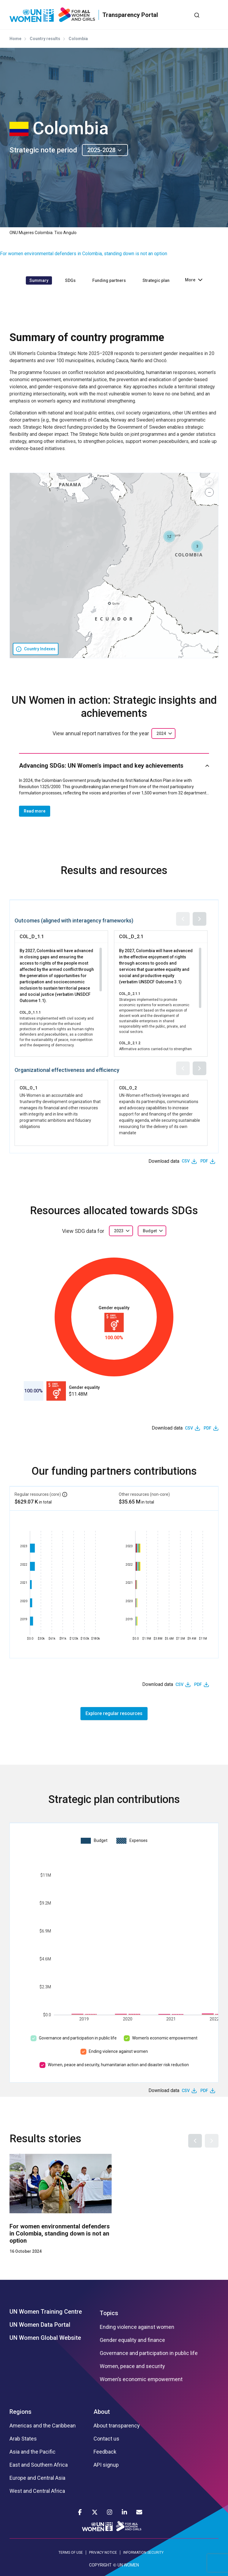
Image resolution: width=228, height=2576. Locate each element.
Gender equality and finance (132, 2340)
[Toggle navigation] (214, 14)
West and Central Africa (37, 2491)
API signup (106, 2465)
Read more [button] (34, 811)
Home (15, 38)
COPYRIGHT (100, 2565)
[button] (197, 546)
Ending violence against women (118, 2051)
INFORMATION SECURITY (143, 2552)
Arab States (23, 2439)
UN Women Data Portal (40, 2325)
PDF (204, 1161)
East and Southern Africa (39, 2465)
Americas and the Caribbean (43, 2426)
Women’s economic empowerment (164, 2038)
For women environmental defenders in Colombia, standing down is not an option (83, 253)
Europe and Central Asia (37, 2478)
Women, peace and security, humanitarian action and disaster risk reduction (118, 2064)
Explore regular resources (114, 1713)
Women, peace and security (132, 2366)
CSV (186, 1161)
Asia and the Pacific (33, 2452)
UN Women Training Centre (46, 2312)
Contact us (106, 2439)
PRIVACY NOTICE (103, 2552)
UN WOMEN (128, 2565)
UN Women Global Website (45, 2338)
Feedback (105, 2452)
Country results (45, 38)
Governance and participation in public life (78, 2038)
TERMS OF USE (70, 2552)
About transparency (117, 2426)
